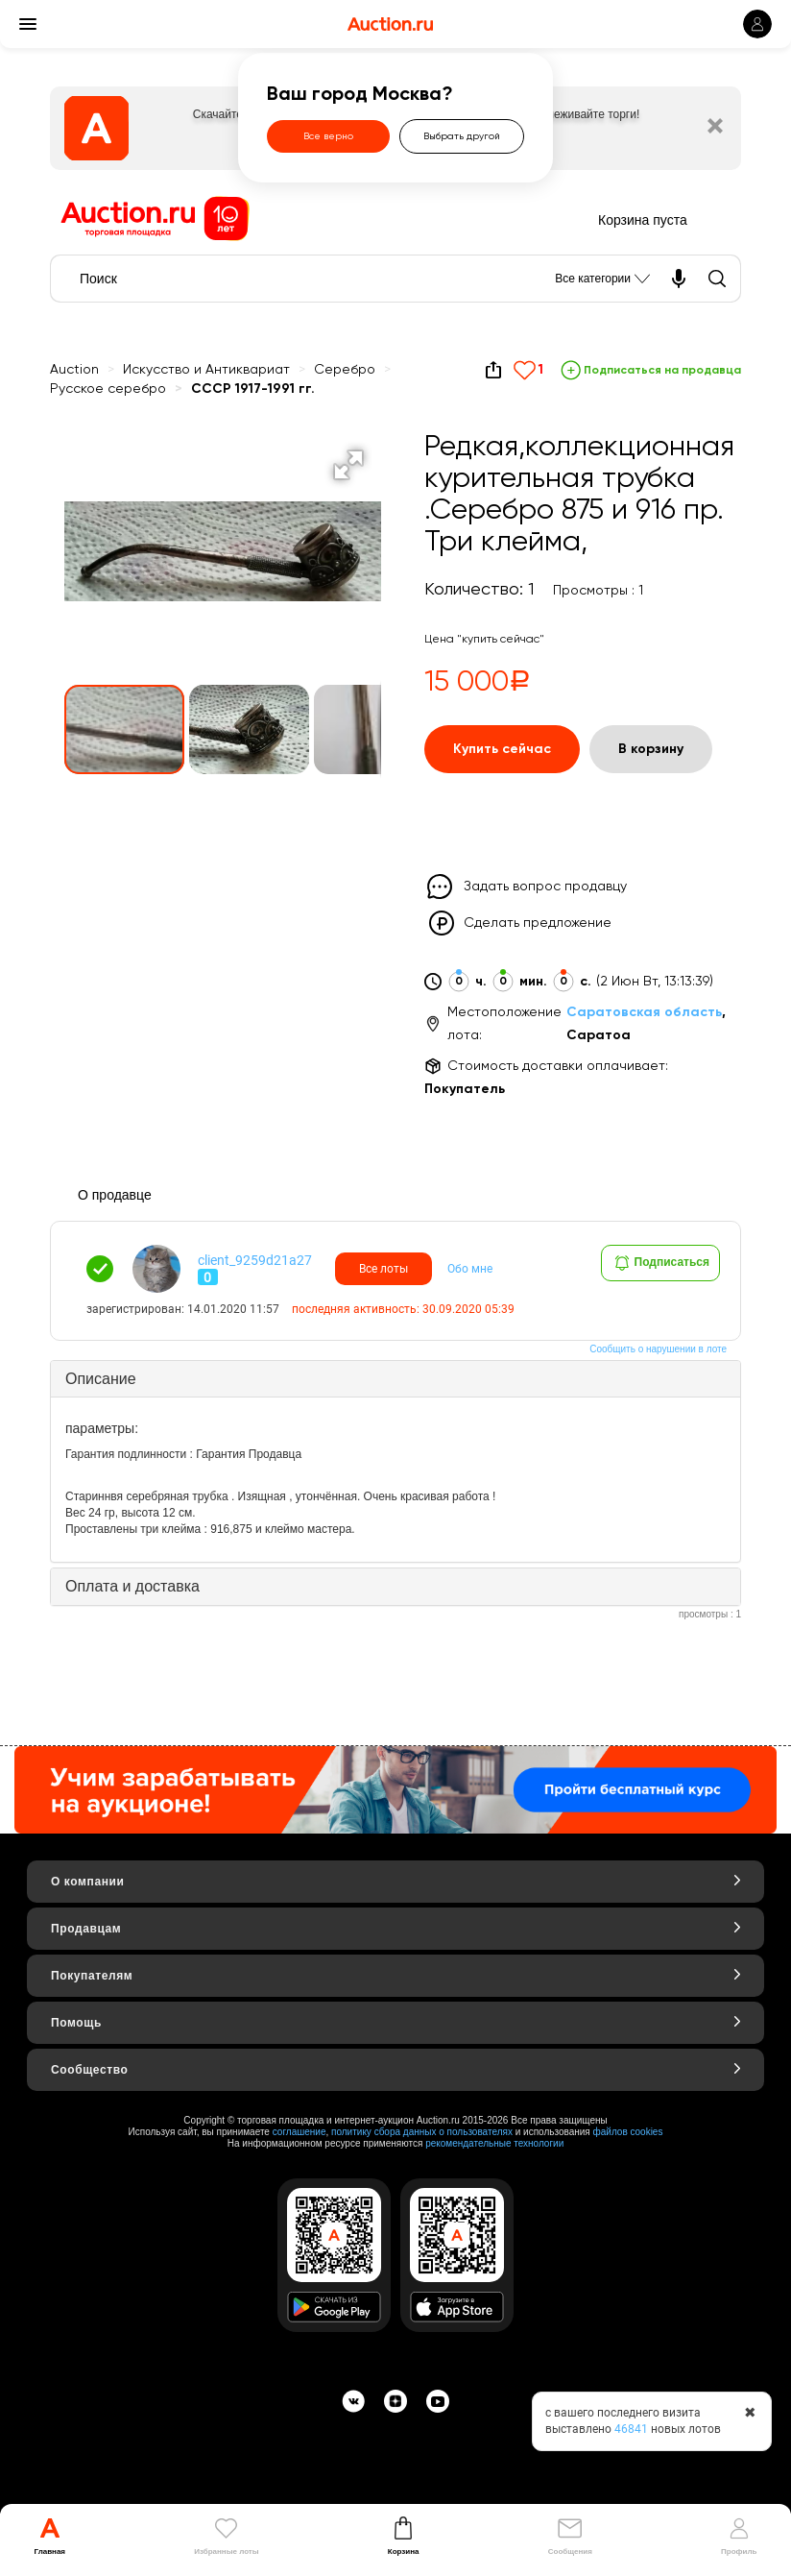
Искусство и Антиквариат (206, 370)
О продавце (115, 1195)
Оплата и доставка (132, 1586)
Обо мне (469, 1269)
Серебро (344, 370)
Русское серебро (108, 389)
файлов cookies (628, 2131)
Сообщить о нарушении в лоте (658, 1349)
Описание (100, 1379)
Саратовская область (644, 1012)
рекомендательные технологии (494, 2143)
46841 (631, 2429)
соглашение (299, 2131)
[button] (348, 465)
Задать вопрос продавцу (545, 886)
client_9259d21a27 (255, 1260)
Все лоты (383, 1269)
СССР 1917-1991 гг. (253, 389)
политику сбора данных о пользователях (422, 2131)
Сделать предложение (537, 923)
